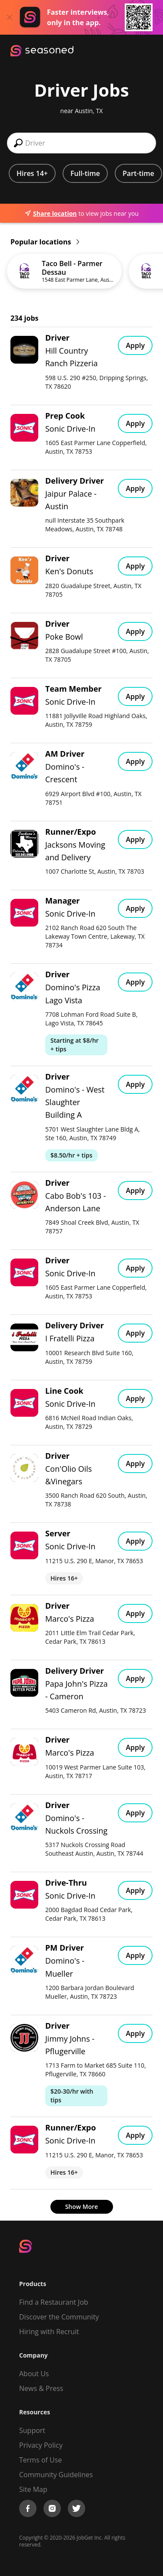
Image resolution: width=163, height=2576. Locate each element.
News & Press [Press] (41, 2388)
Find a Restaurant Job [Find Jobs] (53, 2302)
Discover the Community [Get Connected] (59, 2317)
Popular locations (44, 242)
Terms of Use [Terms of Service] (40, 2460)
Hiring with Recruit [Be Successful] (49, 2331)
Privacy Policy (41, 2445)
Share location (50, 213)
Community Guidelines (56, 2474)
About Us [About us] (34, 2373)
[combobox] (81, 143)
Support (32, 2430)
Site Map (33, 2489)
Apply (135, 345)
